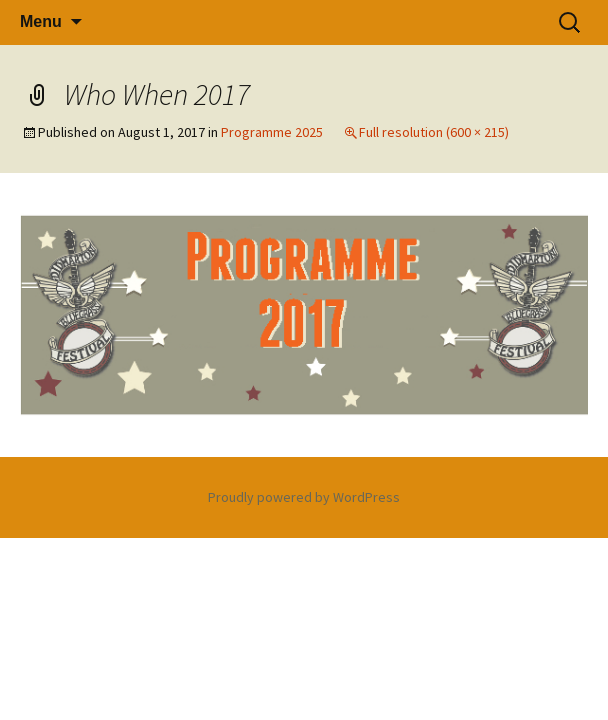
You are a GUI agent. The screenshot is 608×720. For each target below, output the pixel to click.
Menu (41, 21)
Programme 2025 (272, 132)
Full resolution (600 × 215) (434, 132)
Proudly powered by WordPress (304, 497)
